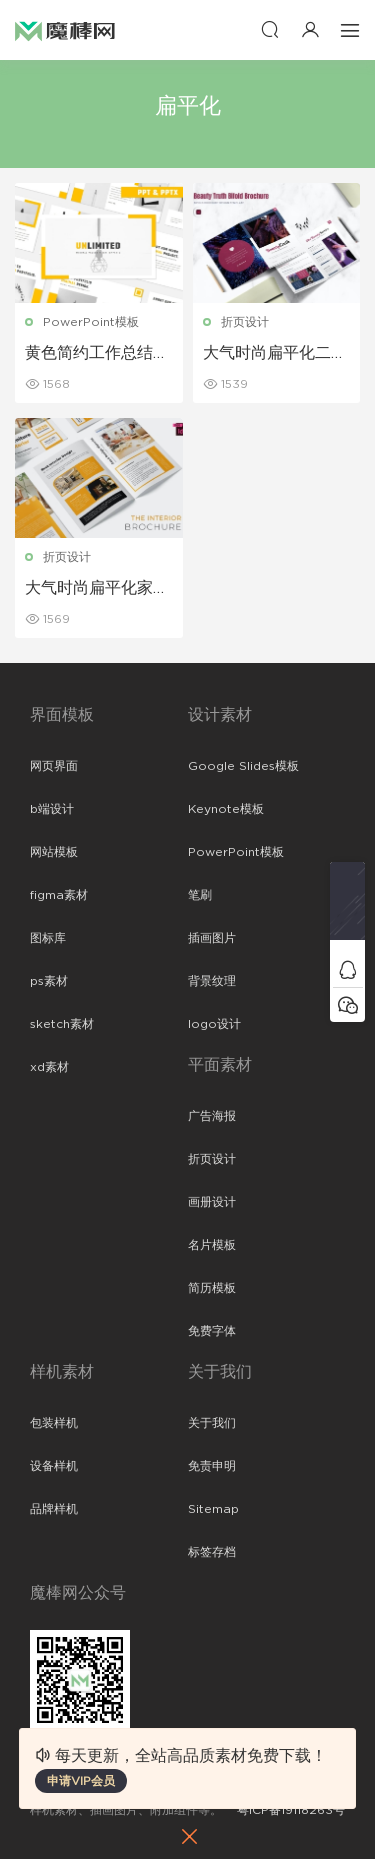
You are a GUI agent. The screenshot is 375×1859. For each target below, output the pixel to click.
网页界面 (54, 766)
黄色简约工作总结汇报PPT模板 (97, 354)
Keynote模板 (226, 809)
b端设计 (52, 809)
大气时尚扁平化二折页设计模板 (275, 354)
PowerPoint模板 (91, 322)
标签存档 (212, 1552)
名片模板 (212, 1245)
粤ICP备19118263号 (291, 1810)
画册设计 (212, 1202)
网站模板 (54, 852)
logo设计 (214, 1024)
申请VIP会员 (81, 1781)
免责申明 (212, 1466)
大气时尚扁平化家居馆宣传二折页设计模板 (97, 589)
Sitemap (213, 1509)
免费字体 (212, 1331)
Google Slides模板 (243, 766)
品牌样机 (54, 1509)
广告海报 (212, 1116)
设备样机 (54, 1466)
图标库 (48, 938)
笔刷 (200, 895)
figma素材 (59, 895)
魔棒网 (65, 30)
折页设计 (245, 322)
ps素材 (49, 981)
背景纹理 (212, 981)
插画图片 (212, 938)
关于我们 (212, 1423)
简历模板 (212, 1288)
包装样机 (54, 1423)
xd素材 (49, 1067)
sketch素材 (62, 1024)
